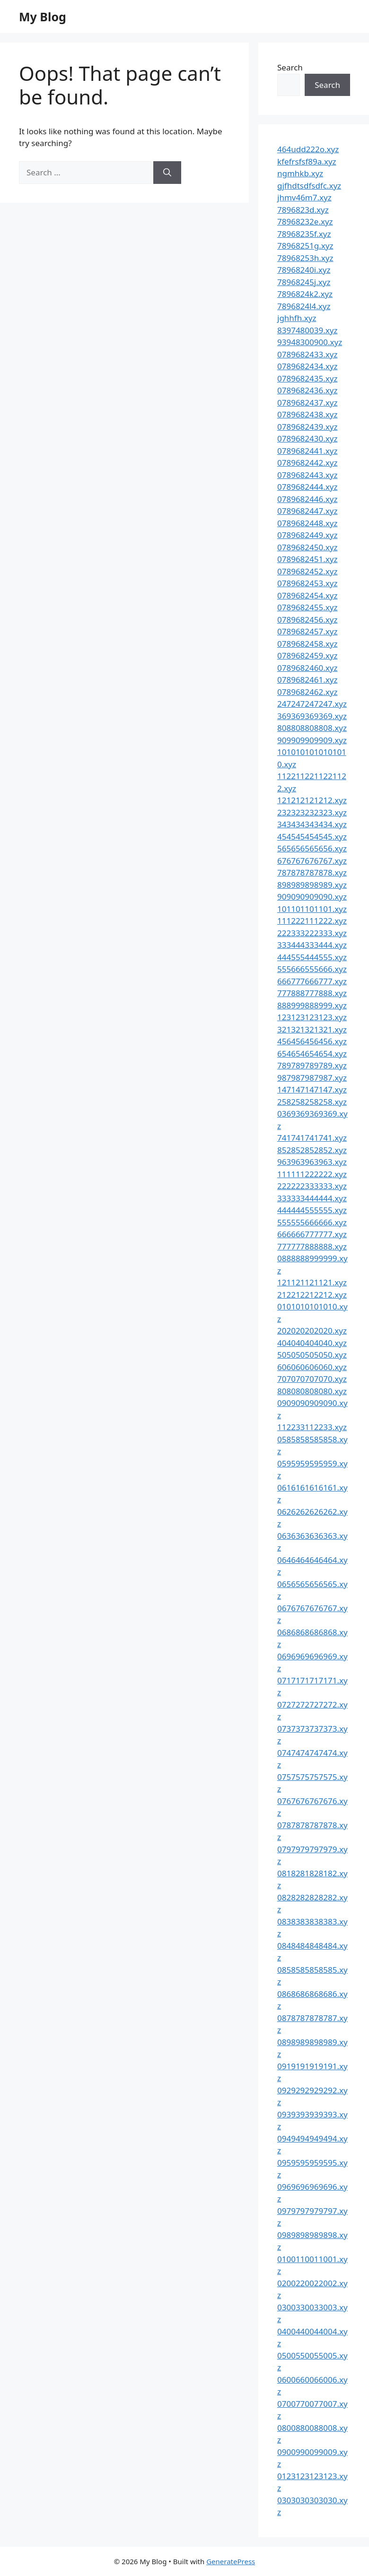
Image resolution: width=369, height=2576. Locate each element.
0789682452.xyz (307, 571)
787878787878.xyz (312, 872)
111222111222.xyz (312, 920)
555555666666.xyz (312, 1222)
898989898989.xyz (312, 884)
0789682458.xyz (307, 643)
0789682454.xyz (307, 595)
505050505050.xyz (312, 1354)
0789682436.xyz (307, 390)
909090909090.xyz (312, 896)
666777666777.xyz (312, 981)
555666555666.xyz (312, 968)
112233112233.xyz (312, 1427)
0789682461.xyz (307, 679)
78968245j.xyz (303, 282)
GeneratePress (230, 2561)
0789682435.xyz (307, 378)
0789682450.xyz (307, 547)
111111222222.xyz (312, 1174)
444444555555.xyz (312, 1210)
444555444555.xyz (312, 957)
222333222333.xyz (312, 933)
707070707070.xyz (312, 1378)
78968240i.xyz (303, 269)
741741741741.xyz (312, 1137)
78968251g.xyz (305, 245)
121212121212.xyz (312, 800)
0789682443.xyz (307, 474)
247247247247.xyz (312, 703)
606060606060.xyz (312, 1367)
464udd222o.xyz (308, 149)
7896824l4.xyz (303, 306)
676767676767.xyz (312, 860)
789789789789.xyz (312, 1065)
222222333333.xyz (312, 1185)
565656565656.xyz (312, 848)
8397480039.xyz (307, 330)
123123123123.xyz (312, 1017)
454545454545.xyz (312, 836)
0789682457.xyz (307, 631)
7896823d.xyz (303, 209)
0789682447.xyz (307, 510)
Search (290, 67)
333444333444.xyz (312, 944)
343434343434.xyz (312, 824)
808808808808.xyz (312, 727)
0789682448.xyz (307, 523)
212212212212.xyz (312, 1294)
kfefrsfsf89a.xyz (306, 161)
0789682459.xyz (307, 655)
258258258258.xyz (312, 1101)
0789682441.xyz (307, 450)
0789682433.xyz (307, 354)
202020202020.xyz (312, 1330)
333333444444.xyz (312, 1198)
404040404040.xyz (312, 1342)
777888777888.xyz (312, 993)
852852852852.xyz (312, 1150)
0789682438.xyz (307, 414)
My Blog (42, 17)
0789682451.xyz (307, 559)
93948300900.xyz (309, 342)
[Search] (167, 172)
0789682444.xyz (307, 486)
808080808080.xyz (312, 1391)
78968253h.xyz (305, 257)
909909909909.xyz (312, 740)
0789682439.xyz (307, 426)
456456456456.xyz (312, 1041)
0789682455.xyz (307, 607)
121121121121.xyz (312, 1282)
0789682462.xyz (307, 691)
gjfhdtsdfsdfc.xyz (309, 185)
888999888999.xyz (312, 1005)
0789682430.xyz (307, 438)
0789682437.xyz (307, 402)
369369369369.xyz (312, 716)
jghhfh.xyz (296, 317)
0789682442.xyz (307, 462)
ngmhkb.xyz (300, 173)
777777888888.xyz (312, 1246)
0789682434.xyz (307, 366)
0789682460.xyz (307, 667)
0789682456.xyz (307, 619)
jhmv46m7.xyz (304, 197)
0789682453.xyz (307, 583)
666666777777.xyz (312, 1234)
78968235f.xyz (304, 233)
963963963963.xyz (312, 1161)
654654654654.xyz (312, 1053)
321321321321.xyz (312, 1029)
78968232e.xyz (305, 221)
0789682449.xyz (307, 534)
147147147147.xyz (312, 1089)
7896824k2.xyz (305, 293)
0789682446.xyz (307, 499)
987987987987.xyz (312, 1077)
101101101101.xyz (312, 908)
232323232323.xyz (312, 812)
